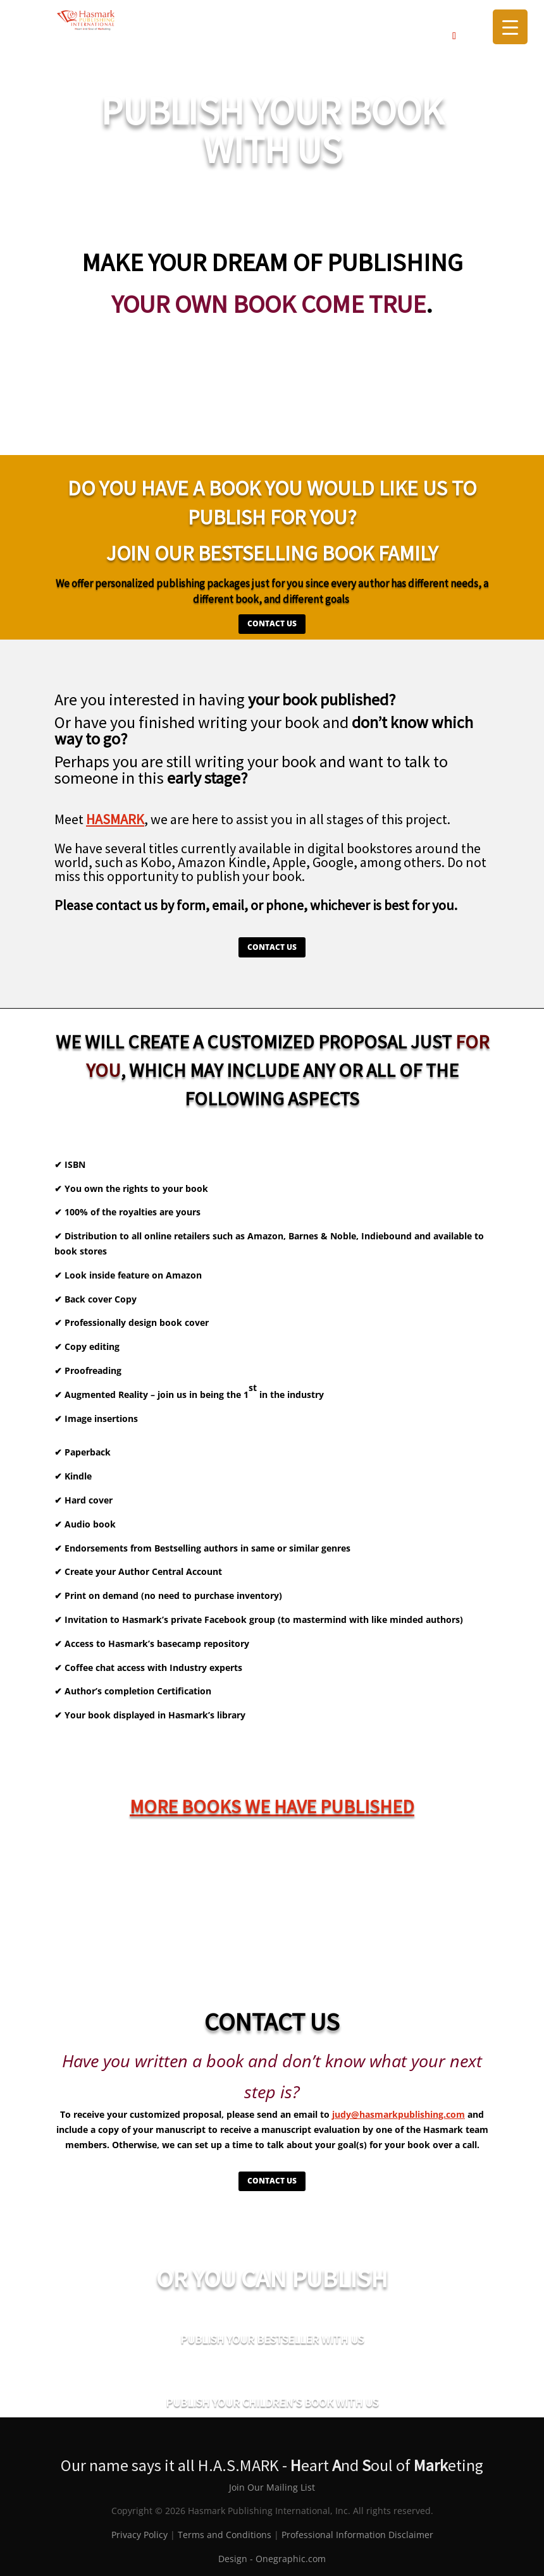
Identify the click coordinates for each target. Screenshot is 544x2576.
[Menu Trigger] (510, 26)
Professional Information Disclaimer (357, 2535)
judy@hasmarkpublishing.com (398, 2114)
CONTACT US (272, 623)
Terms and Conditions (224, 2535)
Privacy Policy (139, 2535)
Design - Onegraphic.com (272, 2559)
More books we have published (272, 1806)
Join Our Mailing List (272, 2487)
